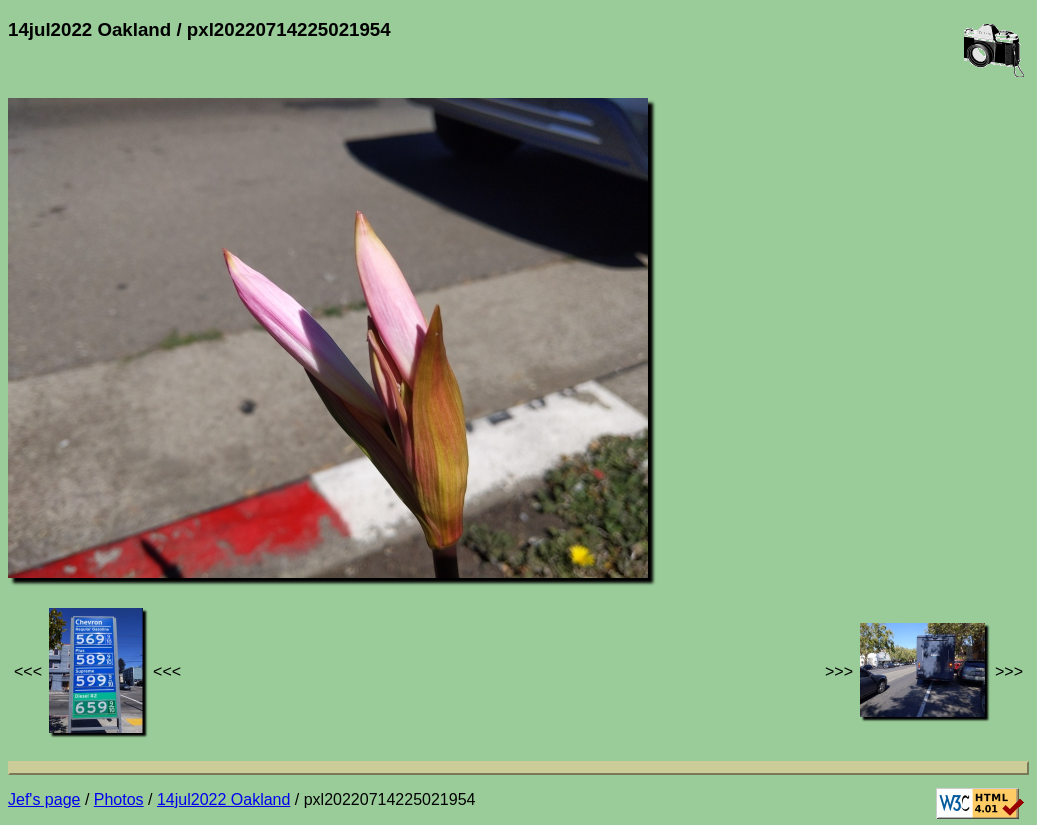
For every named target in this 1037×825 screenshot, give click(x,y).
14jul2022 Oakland (223, 799)
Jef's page (44, 799)
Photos (119, 799)
